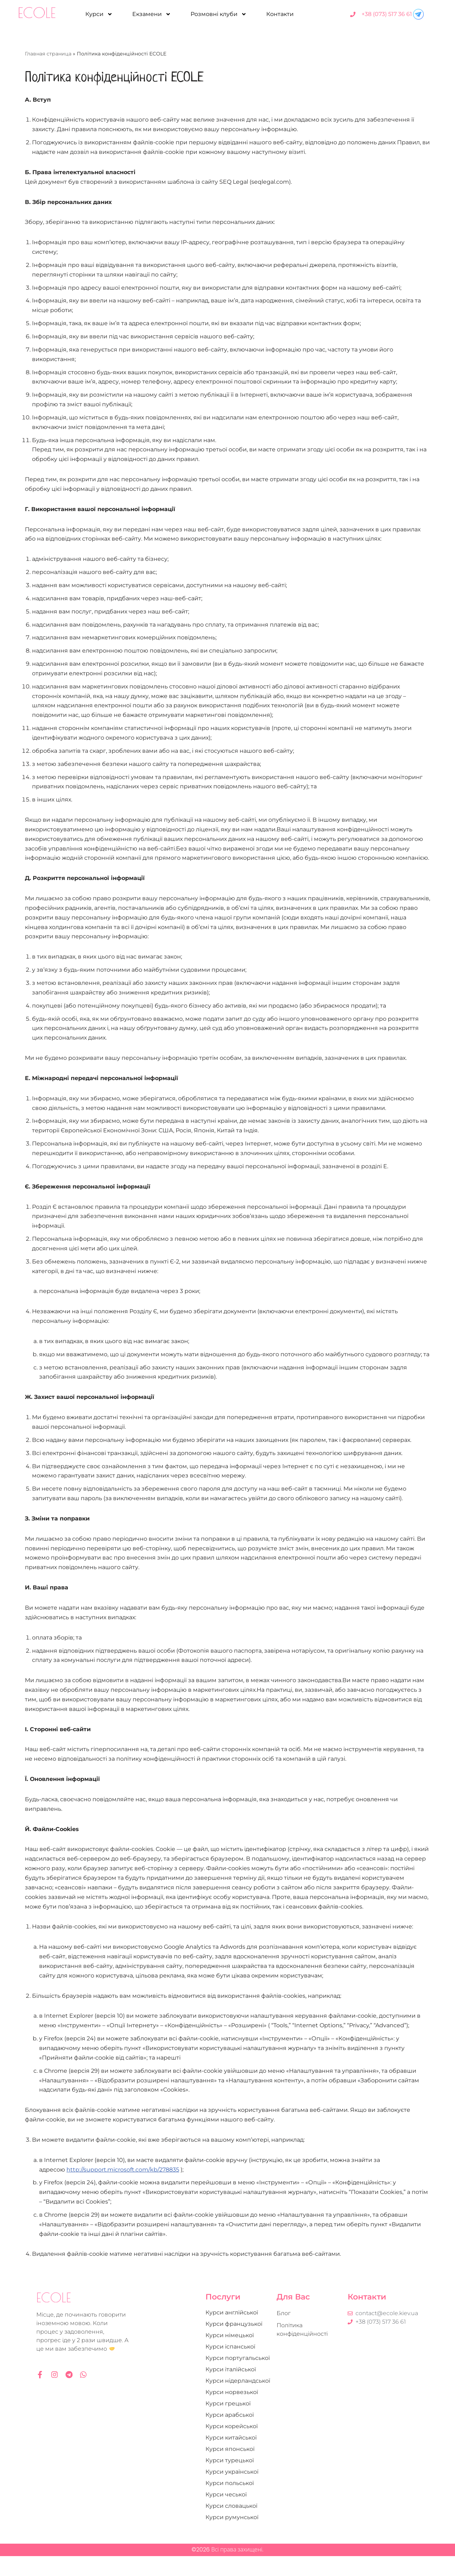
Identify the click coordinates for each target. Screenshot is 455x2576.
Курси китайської (231, 2457)
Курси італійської (230, 2389)
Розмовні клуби (219, 14)
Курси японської (230, 2468)
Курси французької (233, 2343)
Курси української (231, 2491)
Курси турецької (229, 2480)
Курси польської (229, 2503)
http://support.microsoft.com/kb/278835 (122, 2188)
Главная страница (48, 53)
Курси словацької (231, 2525)
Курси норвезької (231, 2412)
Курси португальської (237, 2377)
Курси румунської (231, 2537)
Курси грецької (228, 2423)
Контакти (280, 14)
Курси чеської (226, 2514)
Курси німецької (229, 2355)
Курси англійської (231, 2332)
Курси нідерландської (237, 2400)
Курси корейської (231, 2446)
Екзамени (151, 14)
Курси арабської (229, 2434)
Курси (99, 14)
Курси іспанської (230, 2366)
